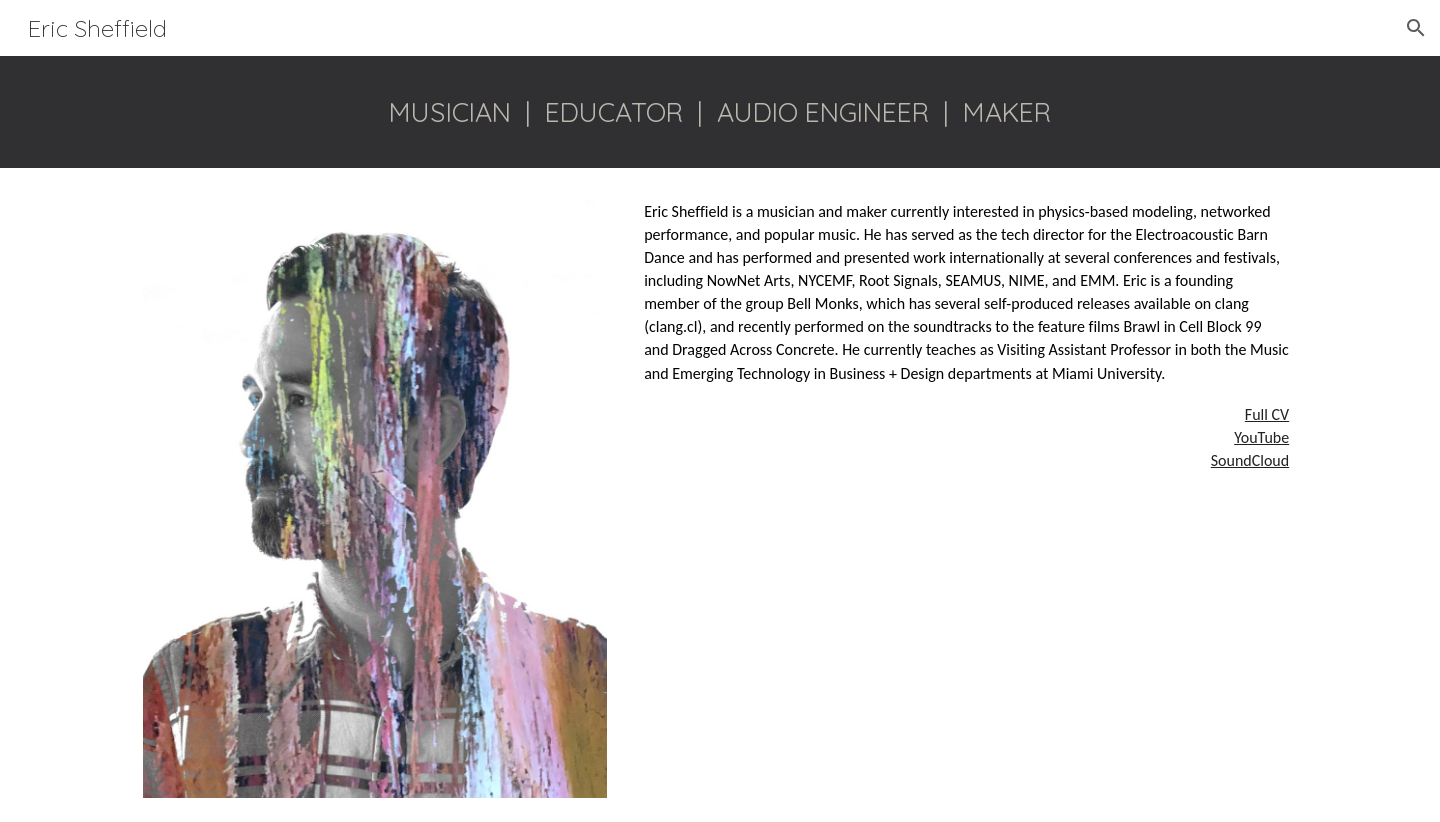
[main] (720, 112)
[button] (1416, 28)
